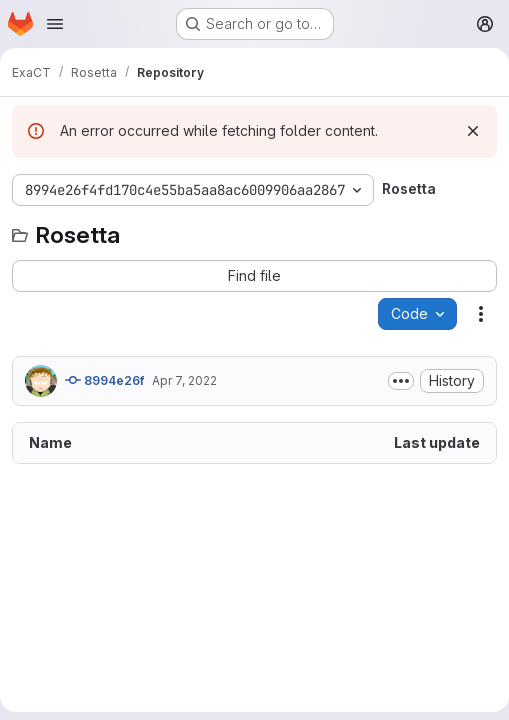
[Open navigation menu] (55, 24)
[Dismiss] (473, 131)
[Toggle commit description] (401, 381)
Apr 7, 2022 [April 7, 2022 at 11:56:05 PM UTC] (184, 380)
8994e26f (104, 380)
